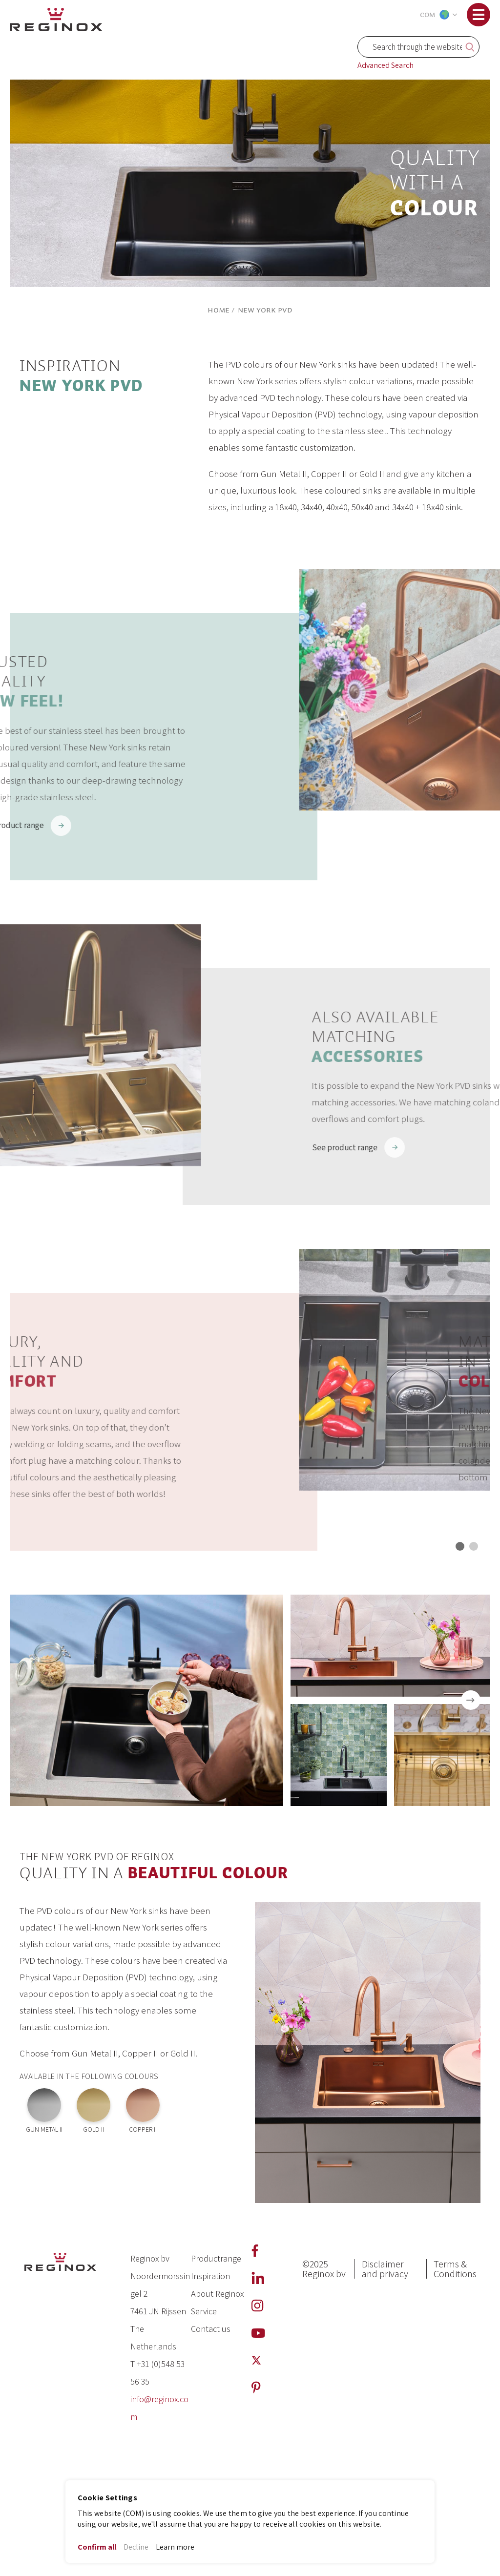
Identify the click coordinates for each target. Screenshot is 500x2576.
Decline (136, 2547)
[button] (436, 15)
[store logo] (56, 18)
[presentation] (470, 1700)
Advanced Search (385, 65)
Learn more (175, 2547)
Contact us (210, 2328)
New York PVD (265, 310)
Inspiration (210, 2276)
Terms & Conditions (455, 2269)
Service (204, 2311)
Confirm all (97, 2547)
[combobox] (418, 47)
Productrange (216, 2258)
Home (218, 310)
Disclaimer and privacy (385, 2269)
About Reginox (217, 2293)
